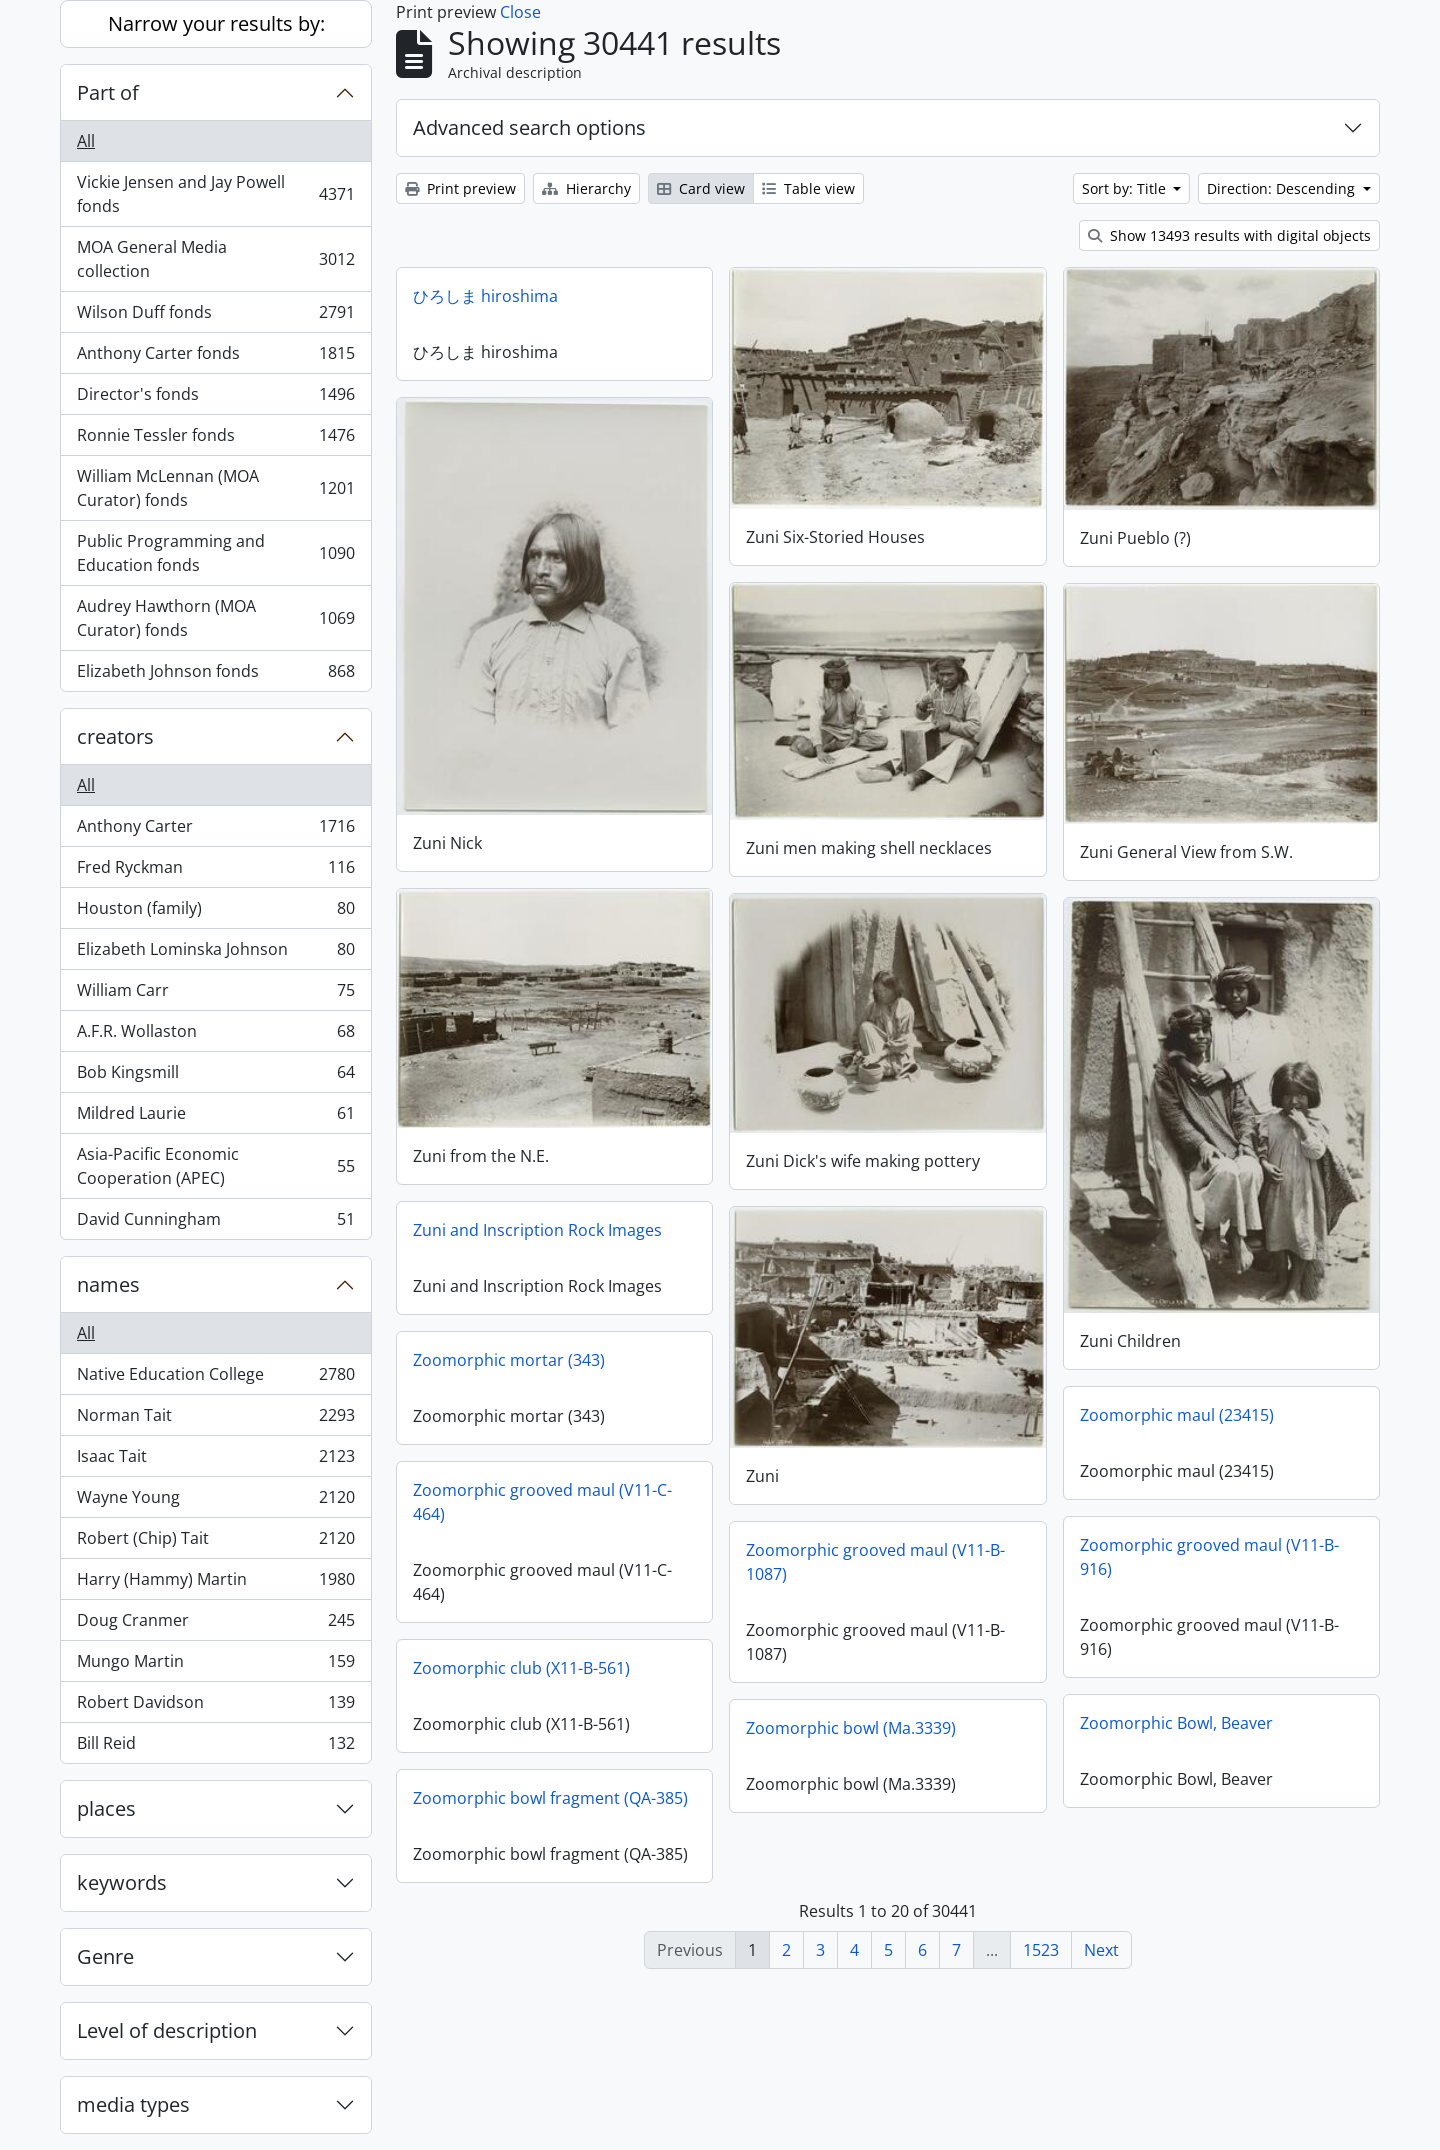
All (86, 141)
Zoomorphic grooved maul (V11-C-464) (542, 1502)
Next (1101, 1950)
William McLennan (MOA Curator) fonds (215, 488)
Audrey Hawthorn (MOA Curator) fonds (215, 618)
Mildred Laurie (215, 1117)
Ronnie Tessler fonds (215, 439)
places (106, 1808)
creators (115, 736)
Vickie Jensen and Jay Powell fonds (215, 194)
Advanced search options (529, 127)
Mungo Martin (215, 1665)
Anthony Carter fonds (215, 357)
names (108, 1284)
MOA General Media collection (215, 259)
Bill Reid (215, 1747)
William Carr (215, 994)
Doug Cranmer (215, 1624)
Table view (808, 188)
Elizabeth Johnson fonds (215, 675)
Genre (105, 1956)
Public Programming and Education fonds (215, 553)
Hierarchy (586, 188)
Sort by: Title (1126, 188)
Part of (108, 92)
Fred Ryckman (215, 871)
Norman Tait (215, 1419)
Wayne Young (215, 1501)
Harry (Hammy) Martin (215, 1583)
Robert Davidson (215, 1706)
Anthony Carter (215, 830)
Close (520, 12)
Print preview (460, 188)
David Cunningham (215, 1223)
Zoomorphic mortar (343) (509, 1360)
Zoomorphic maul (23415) (1177, 1415)
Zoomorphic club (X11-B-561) (521, 1668)
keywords (122, 1882)
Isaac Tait (215, 1460)
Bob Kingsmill (215, 1076)
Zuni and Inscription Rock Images (537, 1230)
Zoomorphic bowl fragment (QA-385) (550, 1798)
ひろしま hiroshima (485, 296)
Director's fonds (215, 398)
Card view (701, 188)
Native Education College (215, 1378)
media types (133, 2104)
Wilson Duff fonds (215, 316)
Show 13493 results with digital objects (1229, 235)
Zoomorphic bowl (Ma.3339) (851, 1728)
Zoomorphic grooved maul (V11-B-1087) (875, 1562)
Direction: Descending (1283, 188)
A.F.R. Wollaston (215, 1035)
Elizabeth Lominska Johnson (215, 953)
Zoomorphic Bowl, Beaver (1176, 1723)
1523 (1041, 1950)
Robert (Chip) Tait (215, 1542)
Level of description (167, 2030)
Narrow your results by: (216, 23)
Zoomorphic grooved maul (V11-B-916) (1209, 1557)
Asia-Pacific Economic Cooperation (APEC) (215, 1166)
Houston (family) (215, 912)
